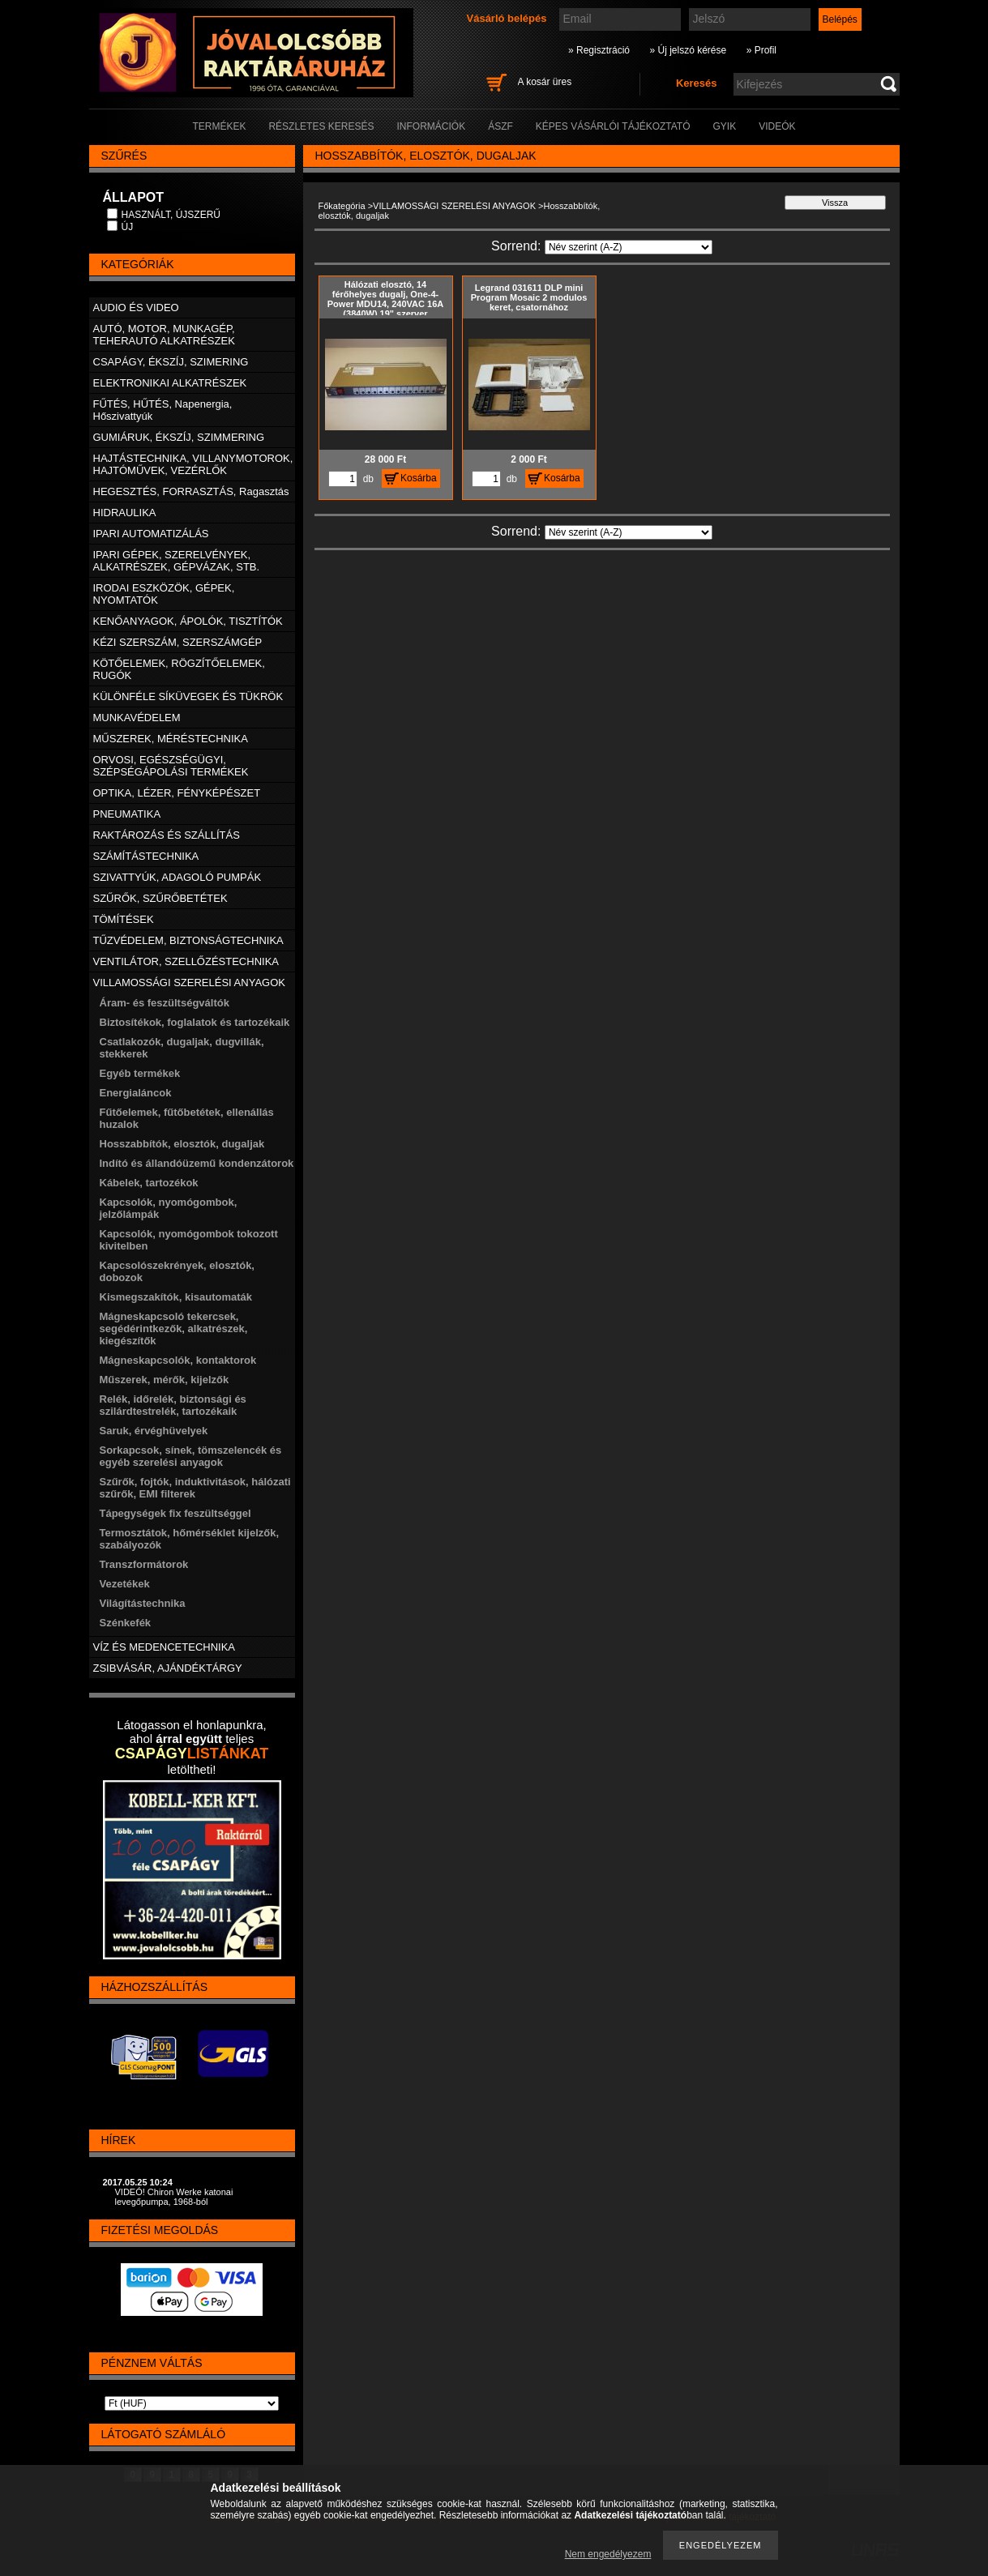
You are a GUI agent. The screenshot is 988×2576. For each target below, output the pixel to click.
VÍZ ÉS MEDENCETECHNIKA (164, 1647)
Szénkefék (126, 1623)
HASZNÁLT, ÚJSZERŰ (171, 214)
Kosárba (418, 478)
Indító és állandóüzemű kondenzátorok (197, 1163)
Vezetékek (125, 1584)
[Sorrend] (628, 247)
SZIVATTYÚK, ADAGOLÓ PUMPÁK (177, 877)
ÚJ (128, 227)
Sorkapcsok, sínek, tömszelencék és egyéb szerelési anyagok (191, 1456)
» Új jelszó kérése (687, 50)
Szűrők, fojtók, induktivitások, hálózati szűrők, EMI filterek (195, 1488)
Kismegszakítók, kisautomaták (176, 1297)
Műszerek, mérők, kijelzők (164, 1379)
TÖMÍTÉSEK (123, 919)
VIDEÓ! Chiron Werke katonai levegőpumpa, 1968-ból (174, 2196)
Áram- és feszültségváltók (164, 1003)
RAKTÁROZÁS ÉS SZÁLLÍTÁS (166, 835)
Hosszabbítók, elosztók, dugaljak (182, 1144)
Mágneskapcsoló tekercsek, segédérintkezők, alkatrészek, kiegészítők (174, 1328)
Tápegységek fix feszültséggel (175, 1513)
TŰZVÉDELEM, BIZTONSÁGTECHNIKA (188, 940)
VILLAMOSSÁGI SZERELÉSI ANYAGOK (454, 206)
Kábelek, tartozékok (149, 1183)
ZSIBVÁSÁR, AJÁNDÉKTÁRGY (167, 1668)
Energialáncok (136, 1093)
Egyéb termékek (140, 1073)
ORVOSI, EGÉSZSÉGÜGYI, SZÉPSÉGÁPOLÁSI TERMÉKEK (171, 766)
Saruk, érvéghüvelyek (154, 1431)
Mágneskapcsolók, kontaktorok (178, 1360)
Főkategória (342, 206)
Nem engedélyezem (608, 2554)
